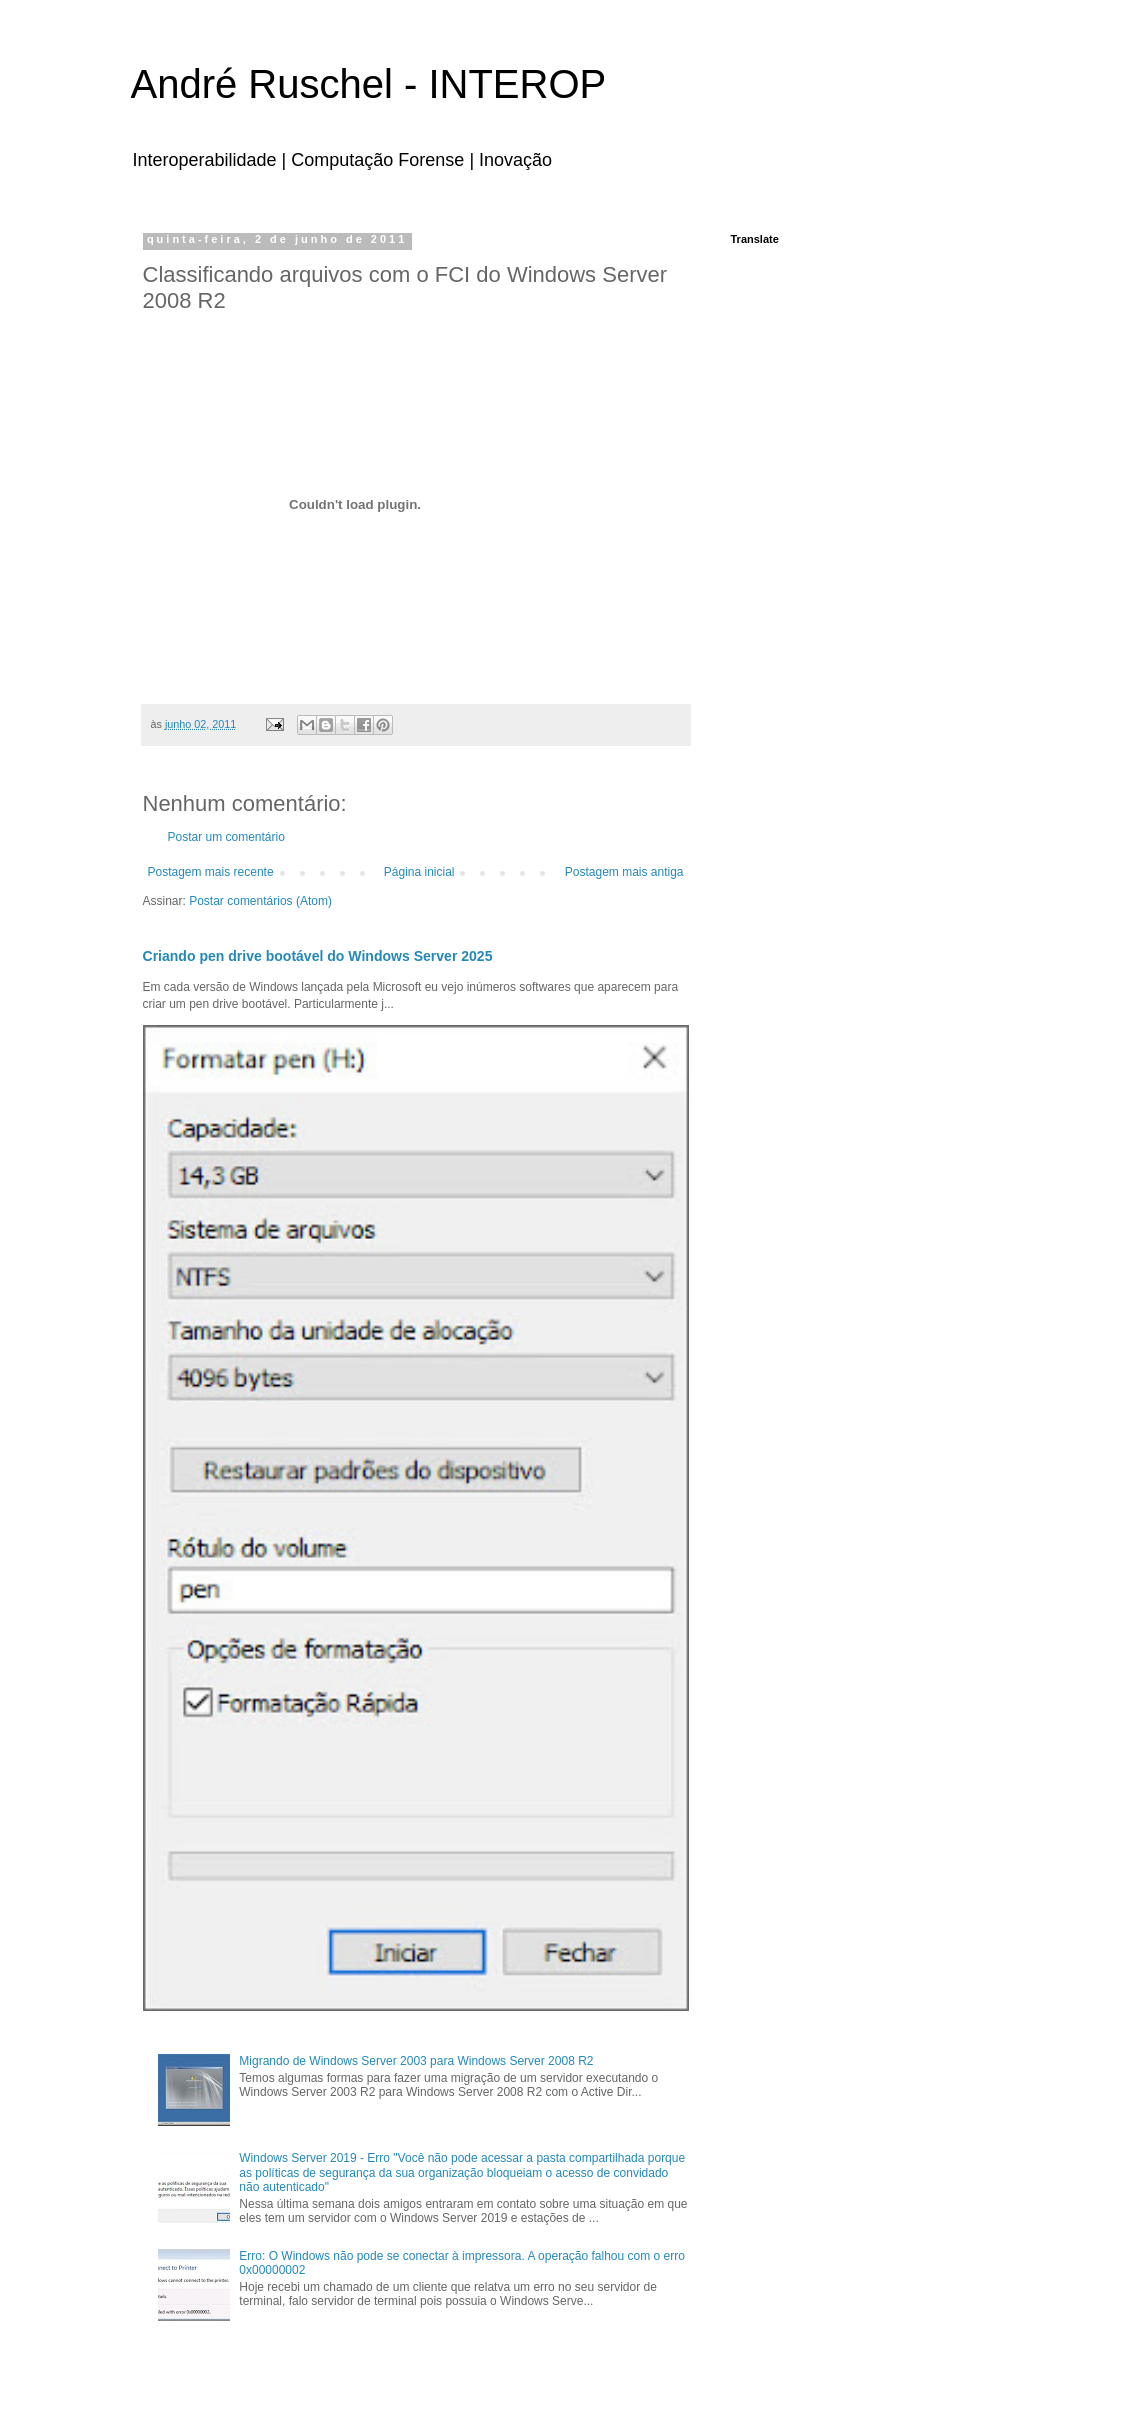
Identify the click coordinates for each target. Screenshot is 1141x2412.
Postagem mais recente (211, 872)
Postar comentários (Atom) (260, 901)
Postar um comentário (226, 837)
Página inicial (419, 872)
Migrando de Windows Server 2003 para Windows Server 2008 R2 (416, 2061)
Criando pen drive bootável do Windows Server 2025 (318, 956)
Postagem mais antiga (624, 872)
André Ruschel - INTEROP (369, 84)
